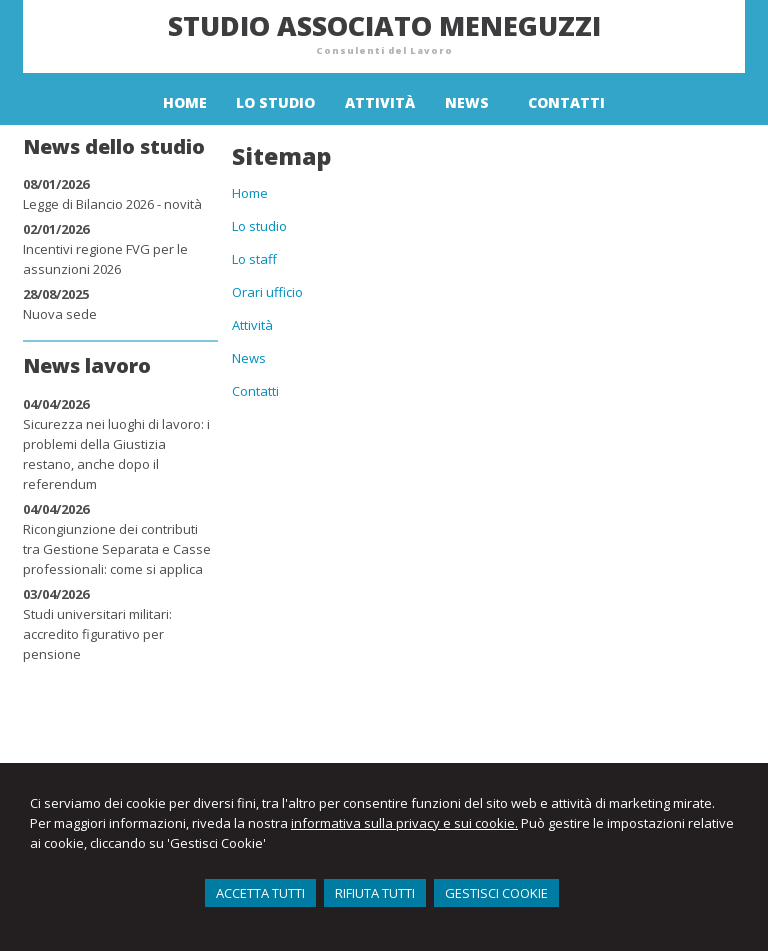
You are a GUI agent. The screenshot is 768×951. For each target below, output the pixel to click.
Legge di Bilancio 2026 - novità (112, 204)
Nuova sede (60, 314)
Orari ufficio (267, 292)
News (249, 358)
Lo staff (254, 259)
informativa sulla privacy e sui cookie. (404, 823)
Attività (252, 325)
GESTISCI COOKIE (496, 893)
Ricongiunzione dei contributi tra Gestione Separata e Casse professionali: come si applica (117, 549)
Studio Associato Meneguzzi (384, 25)
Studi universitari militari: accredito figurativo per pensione (97, 634)
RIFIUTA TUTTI (375, 893)
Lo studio (259, 226)
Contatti (255, 391)
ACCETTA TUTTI (260, 893)
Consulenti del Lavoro (384, 50)
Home (250, 193)
